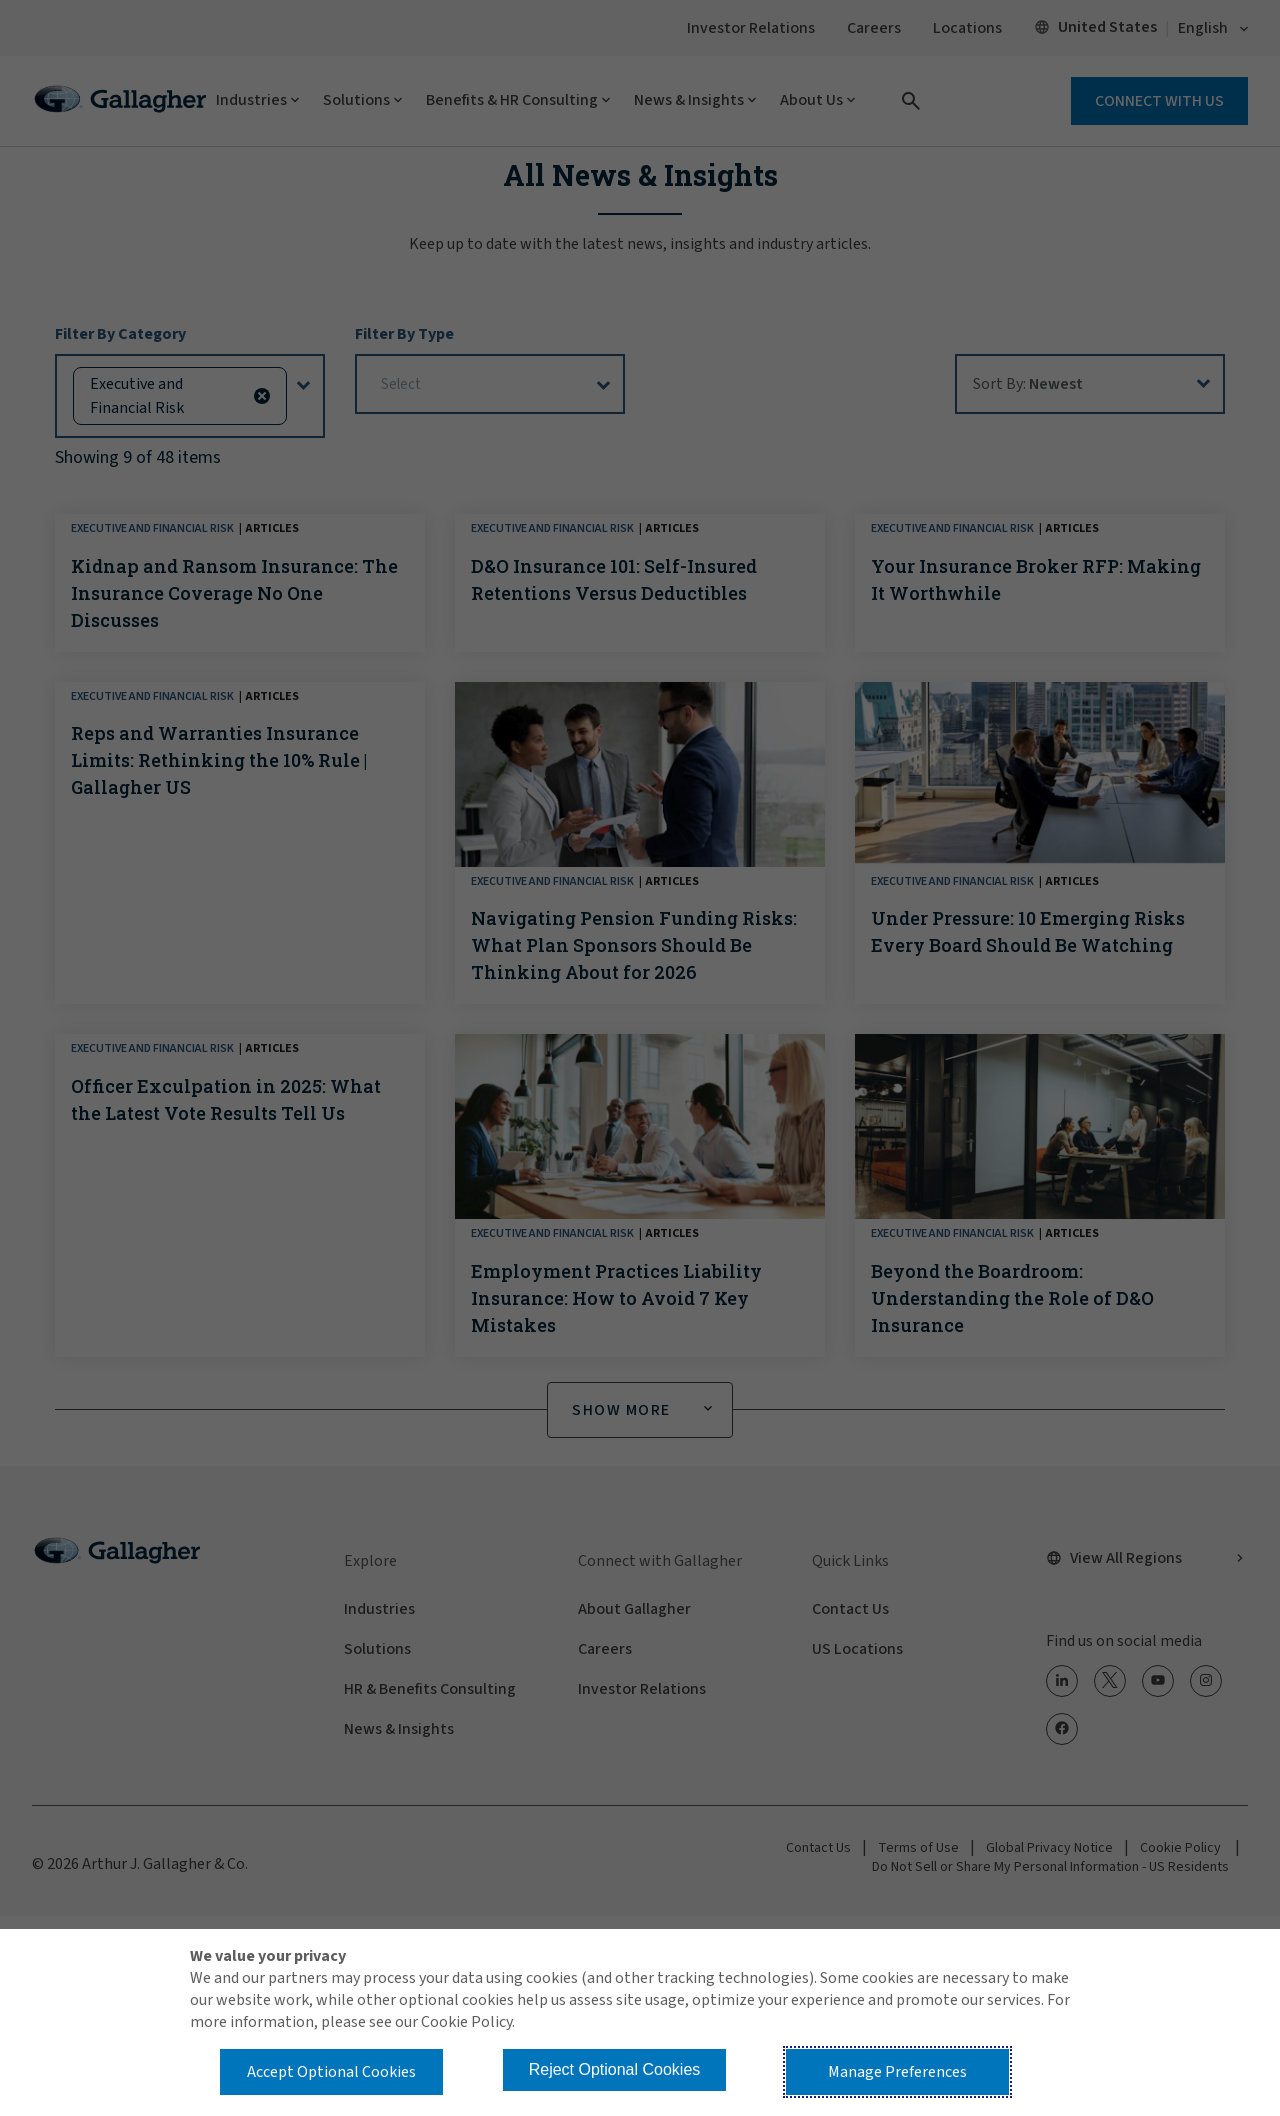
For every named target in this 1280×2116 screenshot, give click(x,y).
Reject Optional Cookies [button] (615, 2069)
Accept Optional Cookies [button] (331, 2072)
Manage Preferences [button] (897, 2072)
